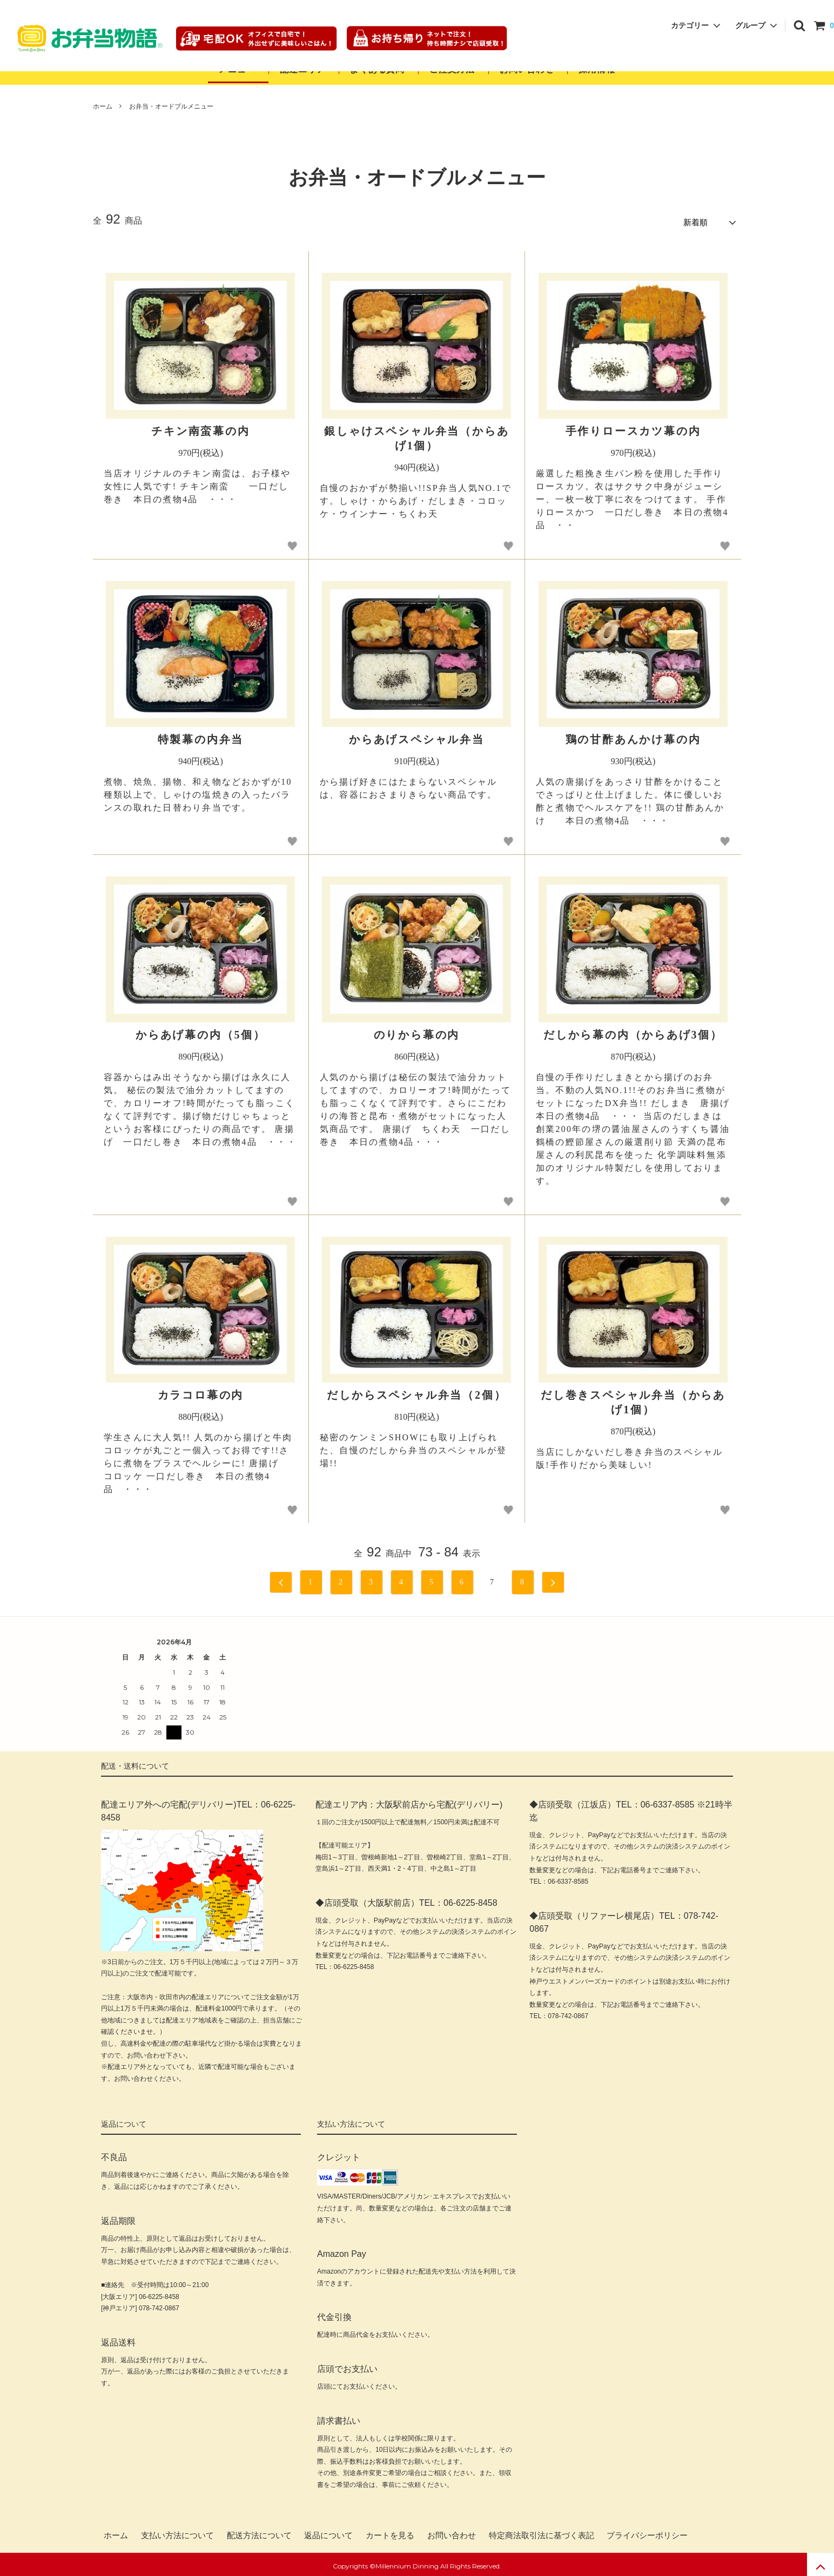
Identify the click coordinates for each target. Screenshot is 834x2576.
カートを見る (390, 2531)
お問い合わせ (528, 69)
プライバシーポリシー (647, 2531)
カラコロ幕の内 (201, 1391)
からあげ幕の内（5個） (201, 1031)
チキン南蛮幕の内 (200, 427)
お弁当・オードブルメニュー (171, 106)
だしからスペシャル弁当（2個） (416, 1391)
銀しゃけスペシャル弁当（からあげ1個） (416, 434)
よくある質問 (377, 69)
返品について (328, 2531)
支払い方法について (177, 2531)
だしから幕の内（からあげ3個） (633, 1031)
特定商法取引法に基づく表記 (541, 2531)
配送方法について (259, 2531)
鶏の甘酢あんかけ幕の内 (633, 735)
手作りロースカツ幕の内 (633, 427)
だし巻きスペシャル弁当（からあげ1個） (633, 1398)
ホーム (102, 106)
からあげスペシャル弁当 (417, 735)
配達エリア (302, 69)
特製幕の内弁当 (201, 735)
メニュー (237, 69)
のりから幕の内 (417, 1031)
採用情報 (597, 69)
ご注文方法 (452, 69)
